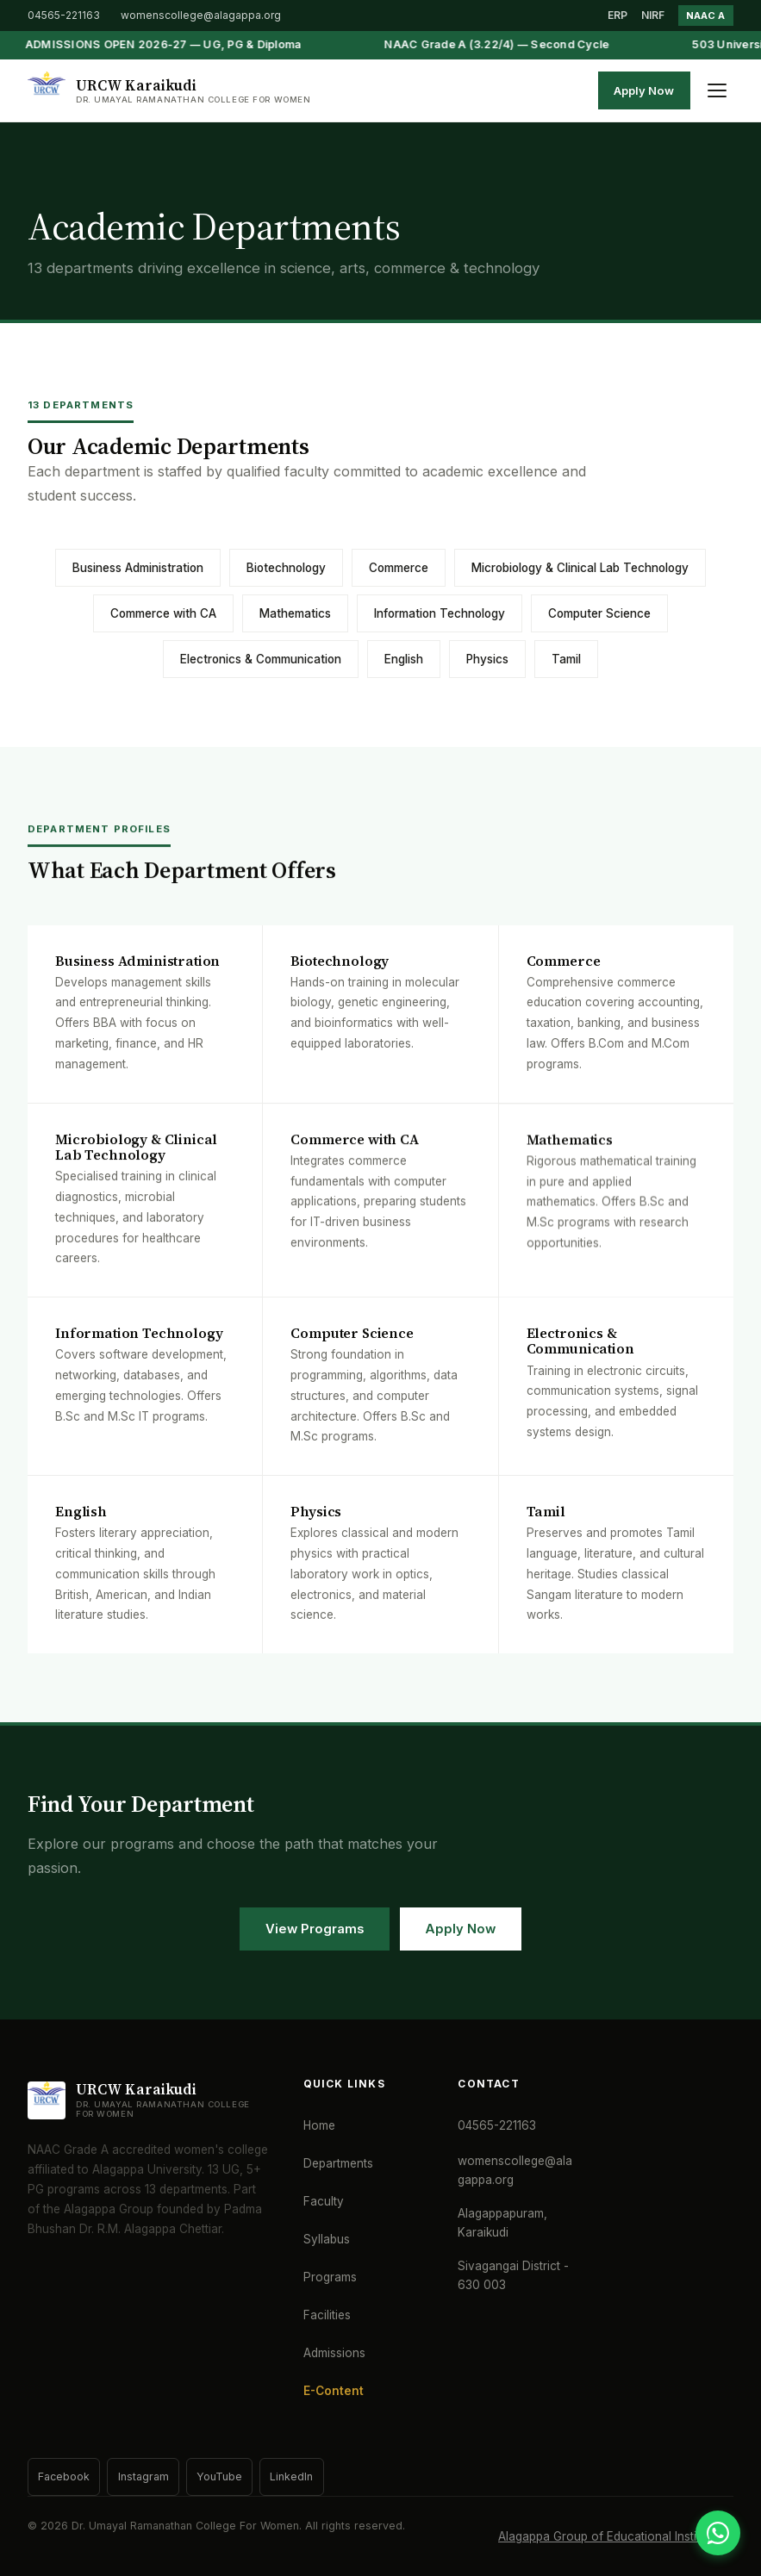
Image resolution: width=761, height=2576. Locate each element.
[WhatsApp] (718, 2533)
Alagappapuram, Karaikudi (502, 2222)
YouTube (219, 2476)
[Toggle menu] (717, 90)
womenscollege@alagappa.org (201, 15)
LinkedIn (291, 2476)
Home (319, 2125)
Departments (338, 2163)
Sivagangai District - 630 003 (513, 2275)
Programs (330, 2277)
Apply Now (644, 90)
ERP (617, 15)
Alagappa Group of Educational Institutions (615, 2536)
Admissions (334, 2353)
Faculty (323, 2201)
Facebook (64, 2476)
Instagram (143, 2476)
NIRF (652, 15)
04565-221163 (64, 15)
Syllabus (326, 2239)
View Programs (314, 1929)
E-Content (333, 2391)
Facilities (327, 2315)
